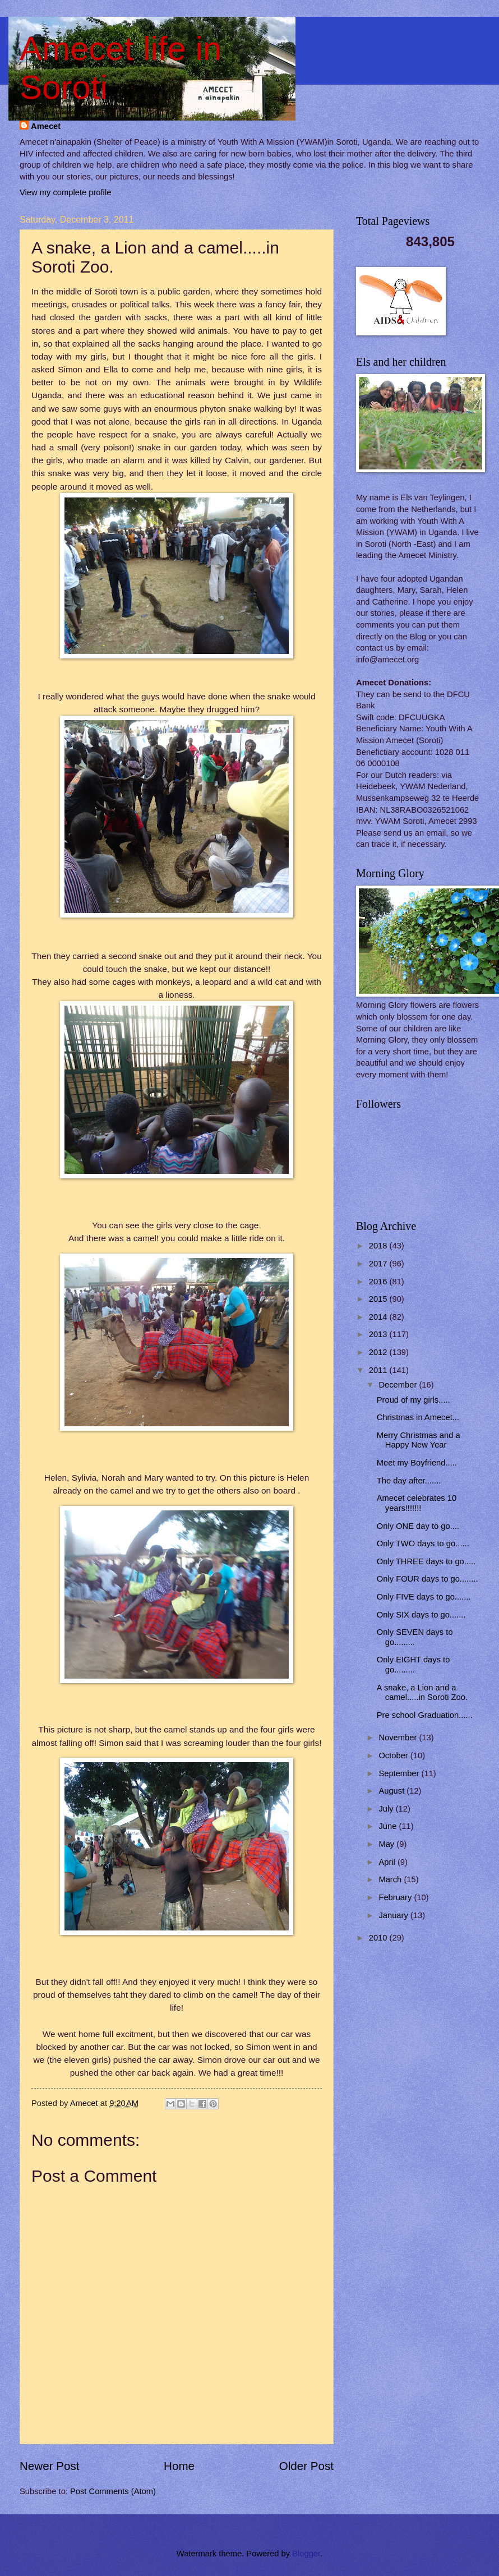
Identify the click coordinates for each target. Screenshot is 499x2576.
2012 (379, 1352)
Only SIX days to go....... (421, 1614)
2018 (379, 1245)
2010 (379, 1937)
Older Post (306, 2465)
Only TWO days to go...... (423, 1543)
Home (179, 2465)
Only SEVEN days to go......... (415, 1637)
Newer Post (49, 2465)
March (391, 1879)
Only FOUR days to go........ (427, 1578)
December (398, 1384)
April (388, 1862)
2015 (379, 1298)
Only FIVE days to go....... (424, 1596)
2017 (379, 1263)
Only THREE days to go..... (426, 1561)
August (392, 1790)
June (388, 1826)
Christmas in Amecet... (418, 1417)
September (399, 1773)
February (396, 1897)
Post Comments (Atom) (113, 2491)
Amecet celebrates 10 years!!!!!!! (416, 1503)
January (394, 1915)
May (387, 1844)
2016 (379, 1281)
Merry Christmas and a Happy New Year (418, 1440)
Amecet (46, 126)
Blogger (306, 2553)
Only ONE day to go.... (418, 1526)
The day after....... (409, 1480)
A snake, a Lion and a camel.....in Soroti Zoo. (422, 1692)
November (398, 1737)
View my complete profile (65, 192)
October (394, 1755)
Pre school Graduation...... (425, 1715)
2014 (379, 1316)
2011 (379, 1370)
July (386, 1808)
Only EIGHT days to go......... (413, 1664)
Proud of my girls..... (413, 1399)
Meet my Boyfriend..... (417, 1462)
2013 (379, 1334)
